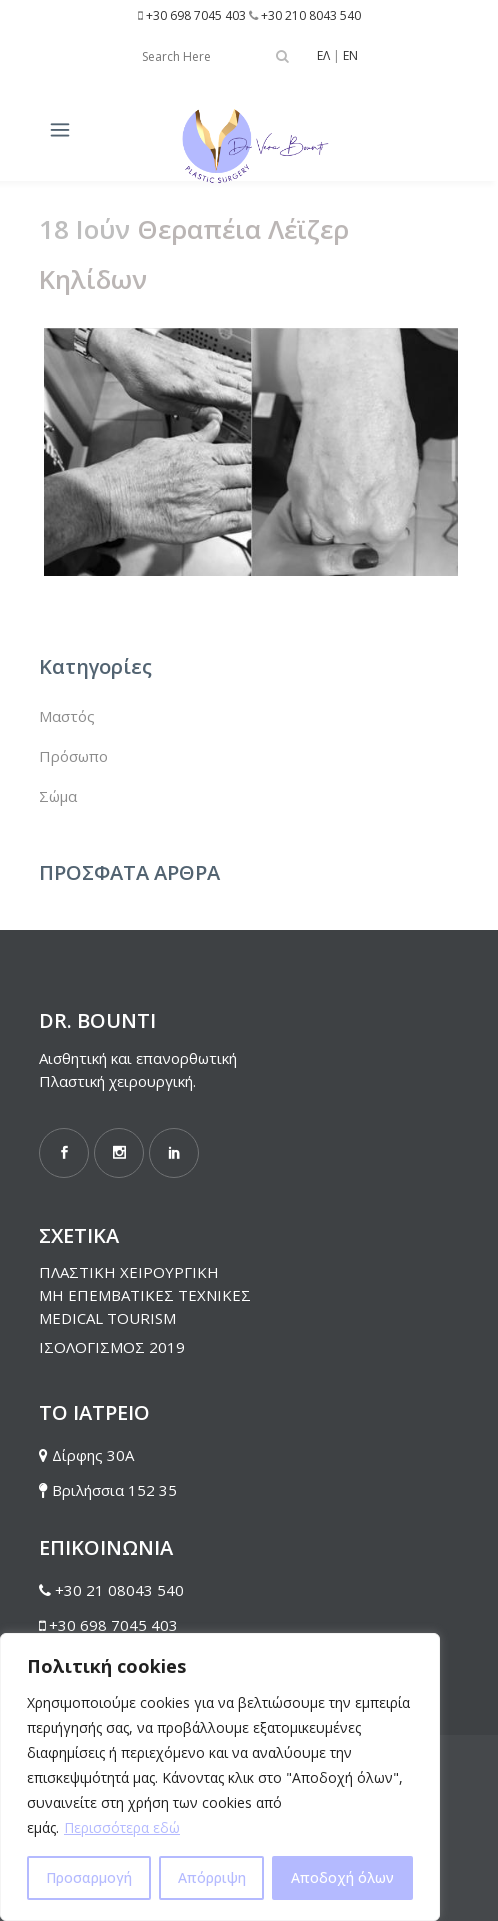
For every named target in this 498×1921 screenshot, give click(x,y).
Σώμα (58, 796)
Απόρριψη (212, 1877)
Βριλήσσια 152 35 (114, 1490)
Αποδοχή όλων (342, 1877)
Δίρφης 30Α (93, 1455)
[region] (220, 1777)
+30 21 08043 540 (119, 1590)
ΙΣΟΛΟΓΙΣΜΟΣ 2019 (112, 1347)
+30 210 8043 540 (311, 15)
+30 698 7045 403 (196, 15)
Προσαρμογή (89, 1877)
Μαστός (67, 716)
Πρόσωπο (73, 756)
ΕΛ (323, 55)
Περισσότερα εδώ (122, 1827)
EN (350, 55)
